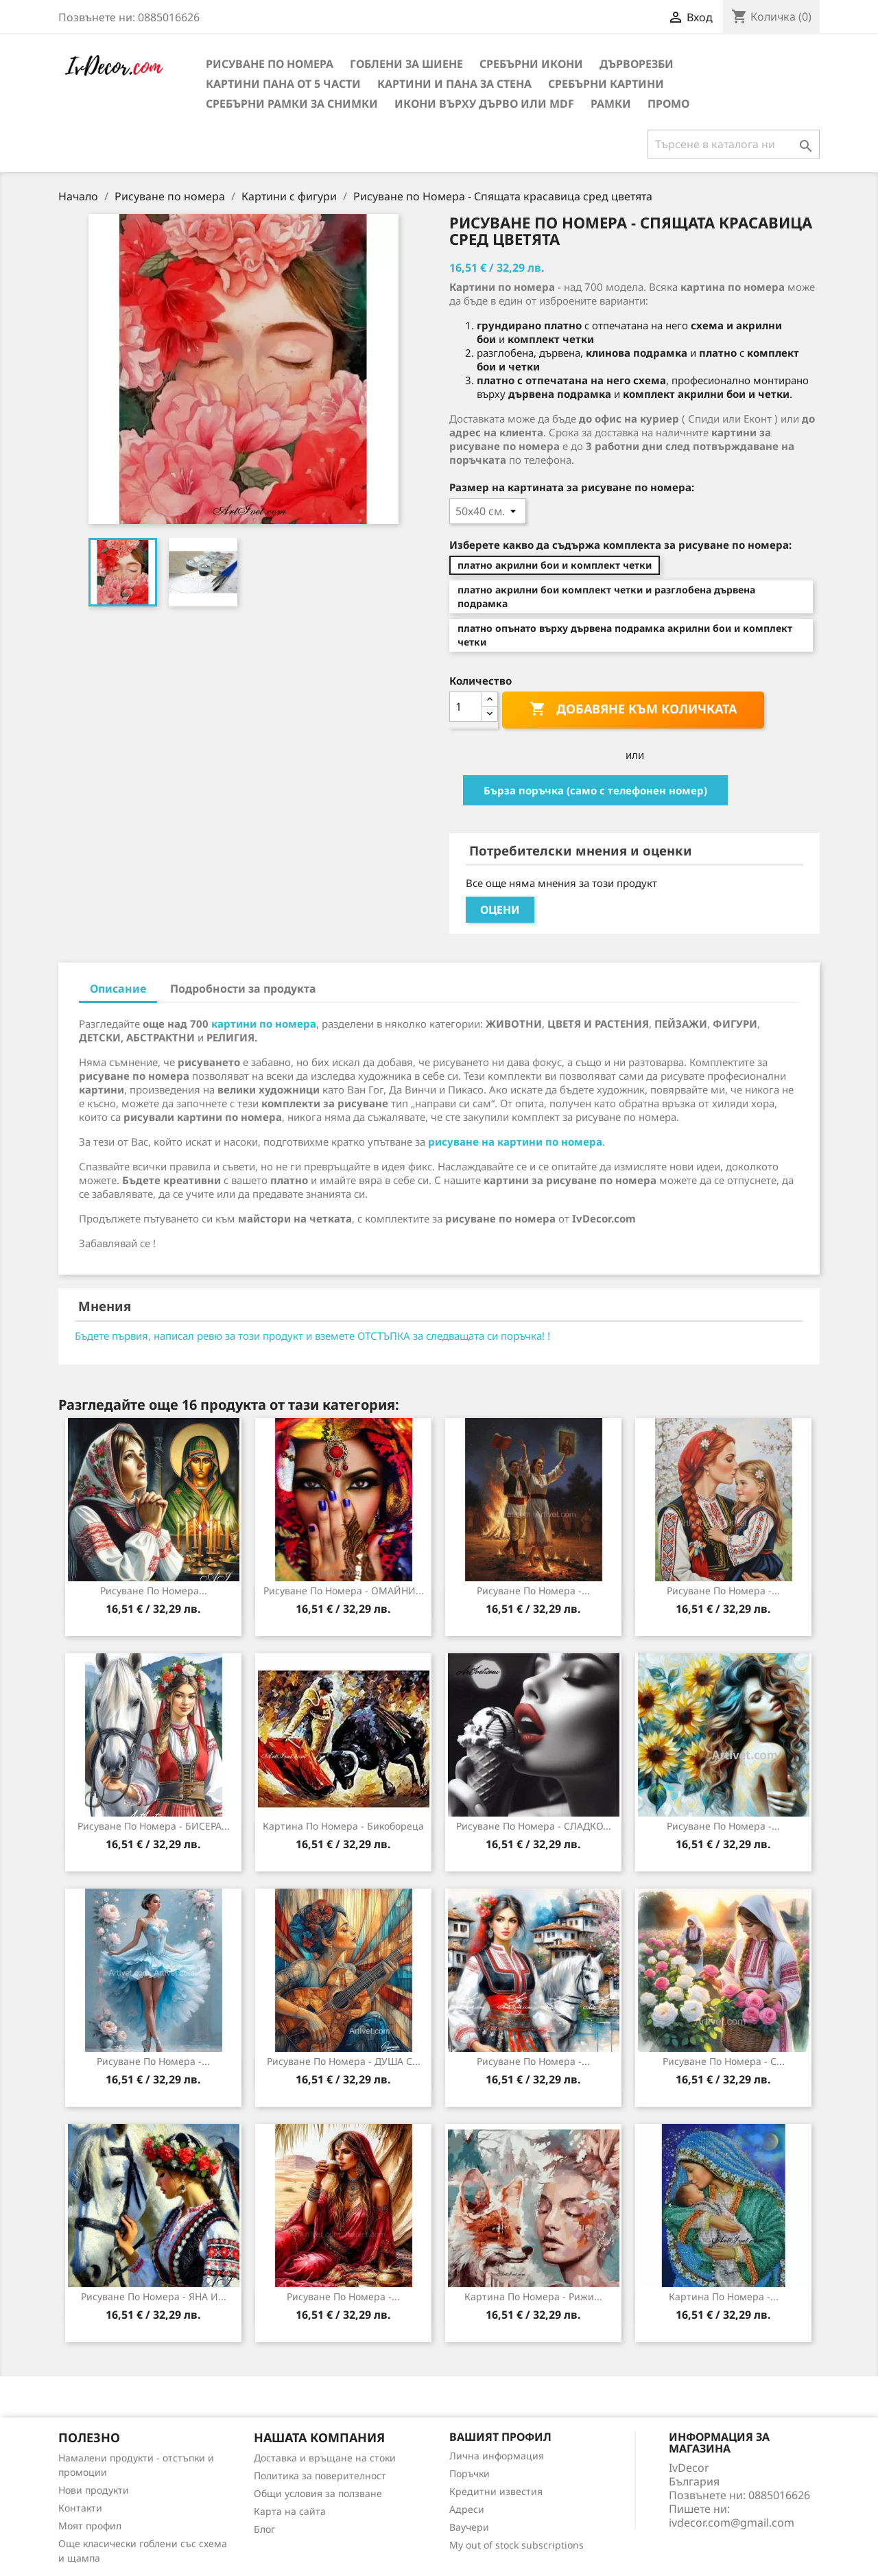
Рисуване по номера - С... (724, 2061)
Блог (264, 2529)
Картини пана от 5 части (283, 83)
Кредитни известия (496, 2491)
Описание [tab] (118, 988)
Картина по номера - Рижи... (533, 2296)
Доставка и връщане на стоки (325, 2457)
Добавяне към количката (633, 709)
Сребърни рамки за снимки (292, 103)
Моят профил (89, 2525)
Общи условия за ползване (318, 2493)
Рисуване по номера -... (533, 1590)
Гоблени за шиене (406, 63)
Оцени (500, 909)
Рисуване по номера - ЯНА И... (153, 2296)
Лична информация (496, 2455)
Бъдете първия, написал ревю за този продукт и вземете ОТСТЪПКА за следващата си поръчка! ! (312, 1336)
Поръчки (469, 2473)
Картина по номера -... (724, 2296)
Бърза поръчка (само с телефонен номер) (595, 790)
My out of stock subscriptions (516, 2544)
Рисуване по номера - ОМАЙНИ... (343, 1590)
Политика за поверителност (320, 2475)
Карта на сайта (290, 2511)
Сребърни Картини (606, 83)
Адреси (466, 2509)
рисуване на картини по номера (515, 1141)
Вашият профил (500, 2436)
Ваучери (469, 2526)
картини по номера (263, 1023)
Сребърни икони (531, 63)
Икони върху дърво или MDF (484, 103)
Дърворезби (637, 63)
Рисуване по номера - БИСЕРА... (154, 1825)
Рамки (611, 103)
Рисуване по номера (269, 63)
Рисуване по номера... (153, 1590)
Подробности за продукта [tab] (243, 988)
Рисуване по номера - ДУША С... (343, 2061)
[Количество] (465, 707)
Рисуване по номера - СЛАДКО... (533, 1825)
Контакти (80, 2507)
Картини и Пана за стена (454, 83)
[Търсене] (734, 144)
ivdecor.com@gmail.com (731, 2522)
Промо (668, 103)
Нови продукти (93, 2489)
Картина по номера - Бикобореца (343, 1825)
